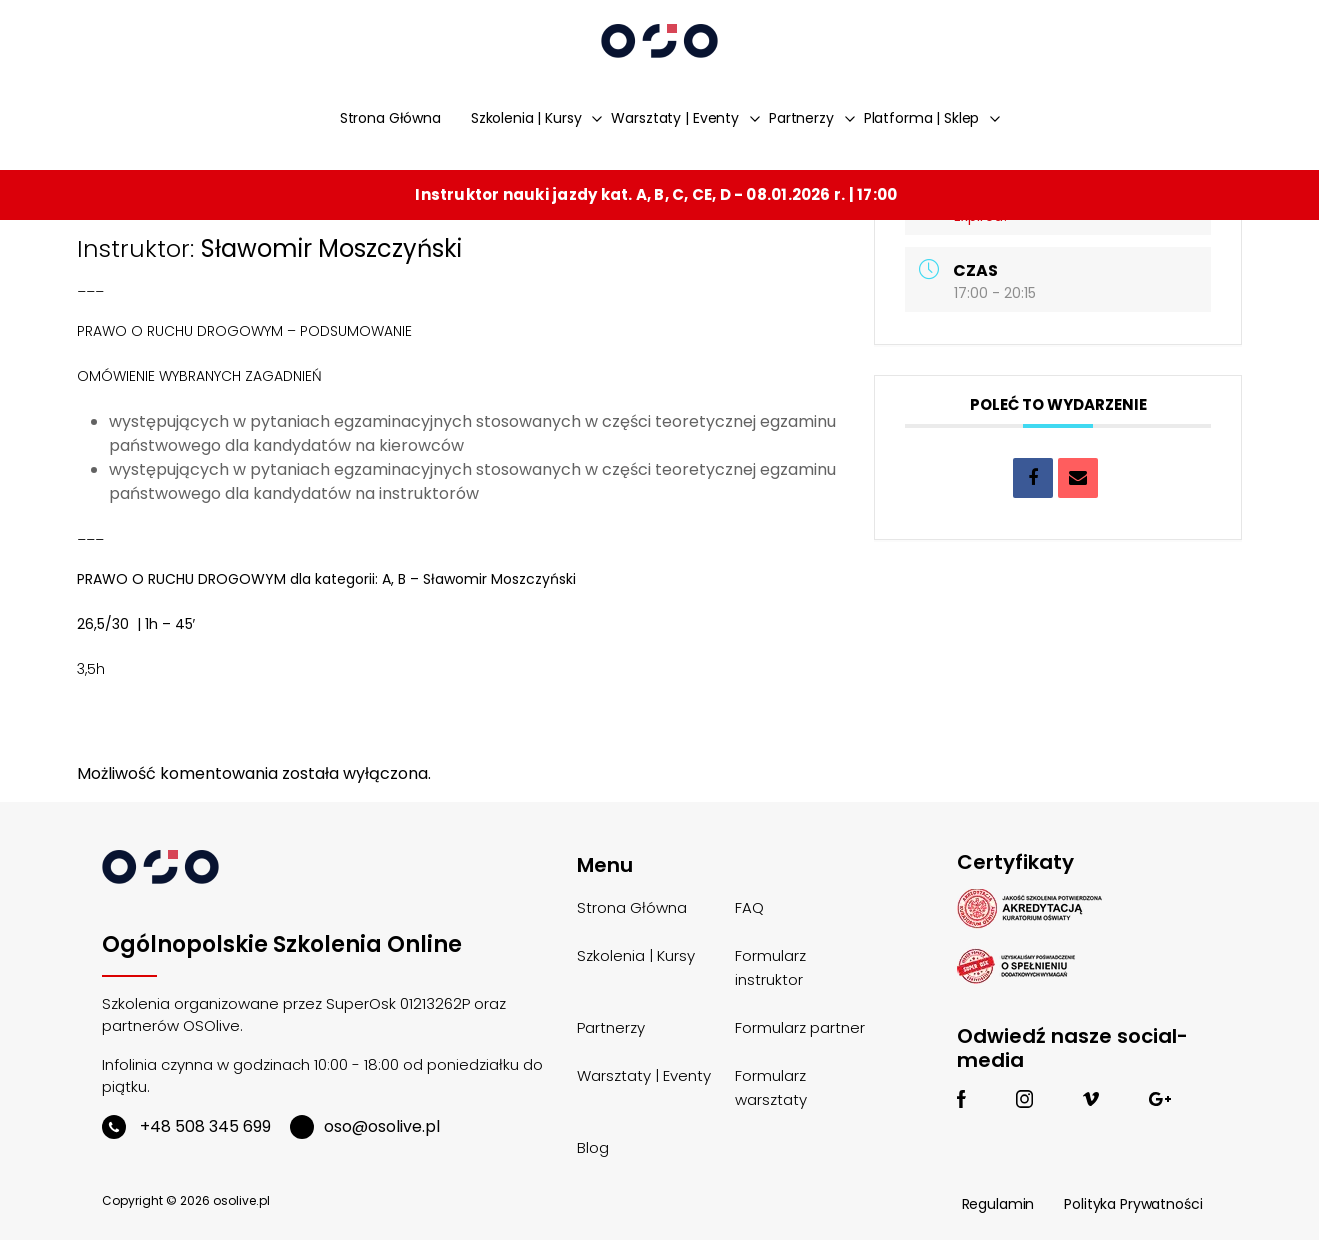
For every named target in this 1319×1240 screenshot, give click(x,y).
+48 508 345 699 (186, 1126)
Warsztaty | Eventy (674, 118)
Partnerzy (801, 118)
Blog (593, 1147)
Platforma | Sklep (922, 118)
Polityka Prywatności (1133, 1204)
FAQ (749, 907)
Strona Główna (390, 118)
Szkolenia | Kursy (526, 118)
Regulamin (998, 1204)
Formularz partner (800, 1027)
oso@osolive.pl (365, 1126)
